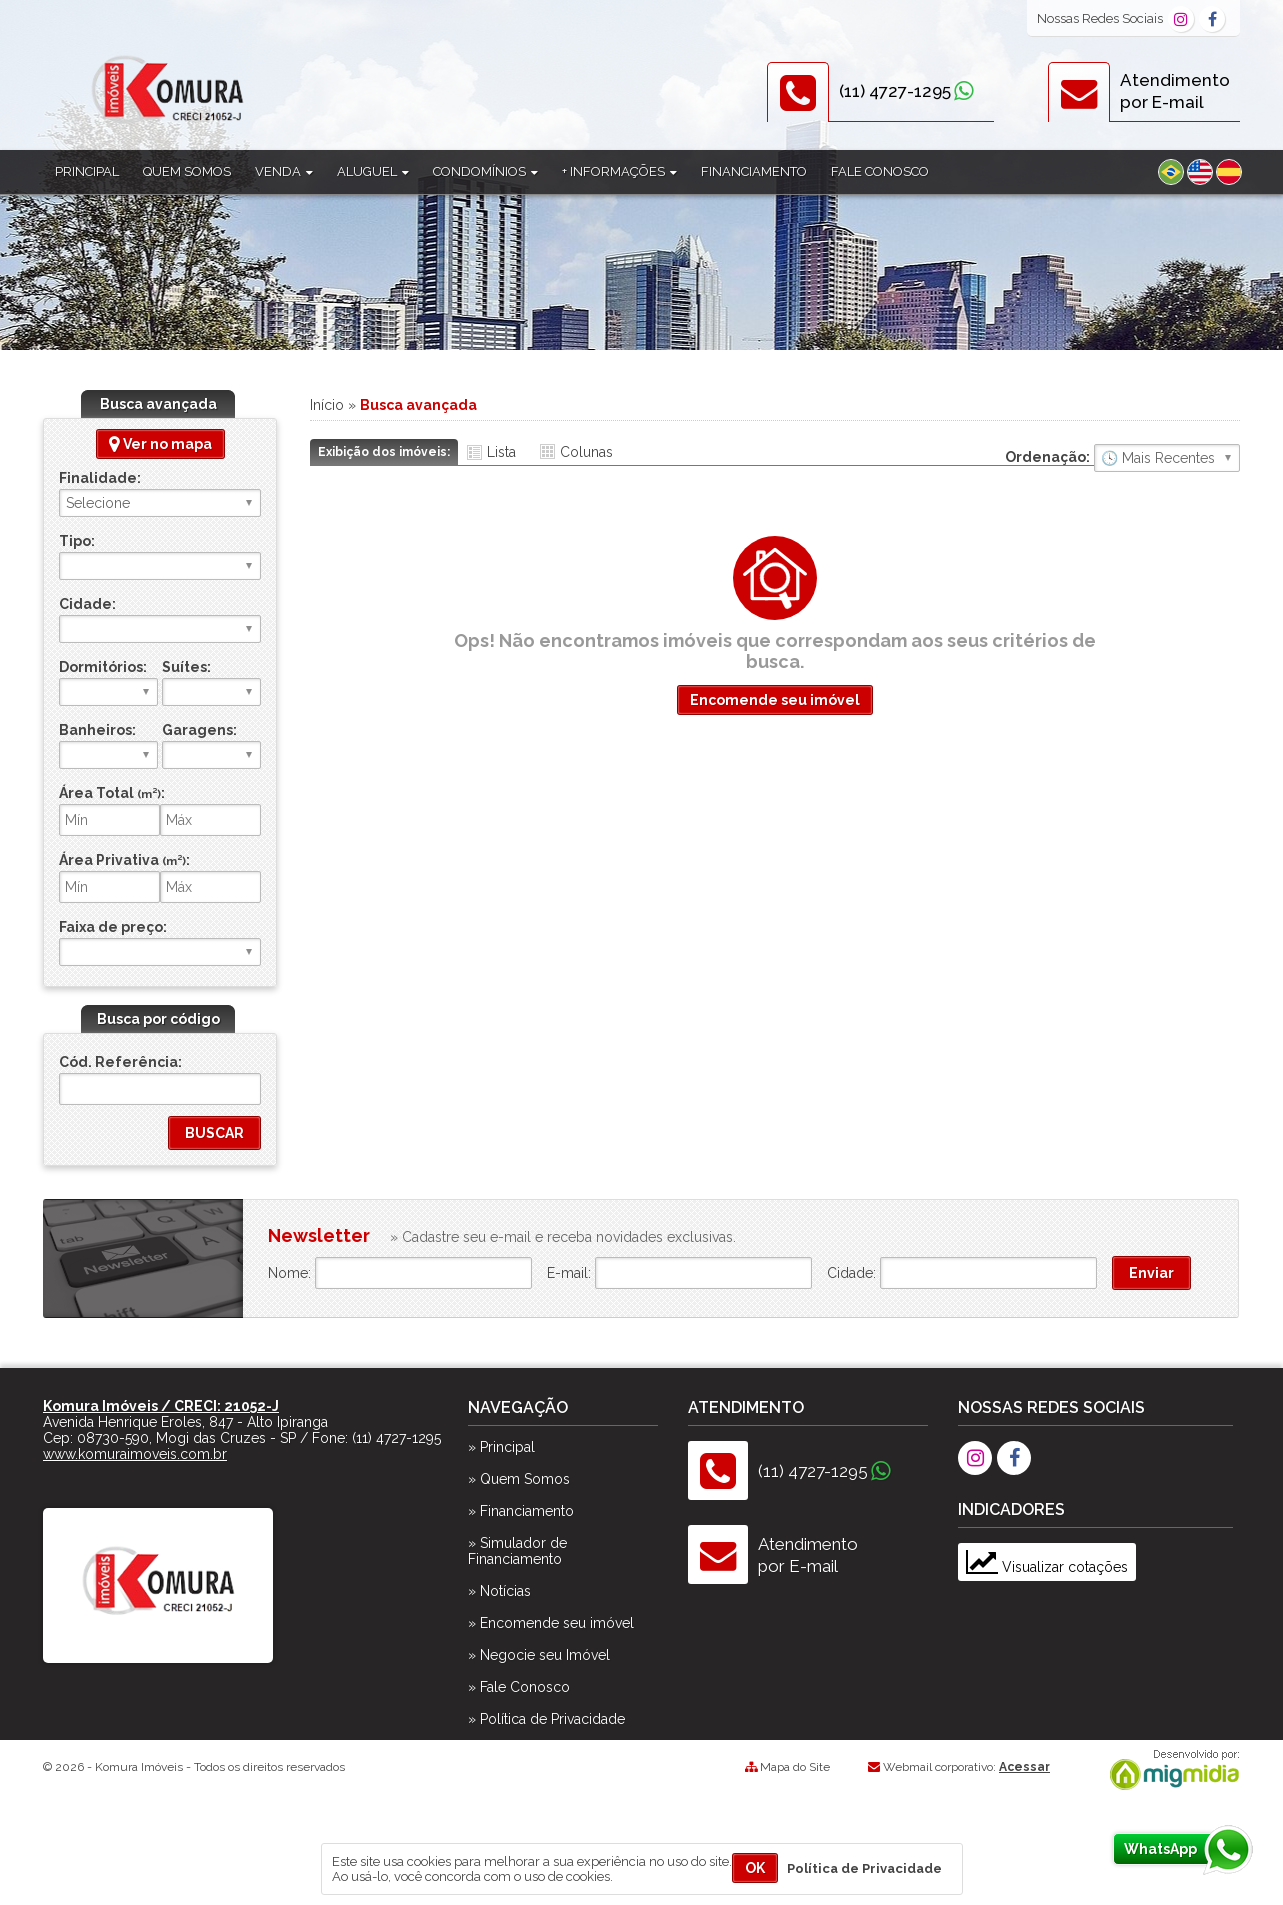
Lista (501, 452)
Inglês (1200, 172)
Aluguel (373, 171)
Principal (87, 171)
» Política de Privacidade (546, 1719)
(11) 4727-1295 (895, 91)
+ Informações (619, 171)
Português (1171, 172)
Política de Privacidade (864, 1868)
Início (327, 405)
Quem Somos (187, 171)
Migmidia (1170, 1770)
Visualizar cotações (1047, 1567)
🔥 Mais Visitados (1167, 458)
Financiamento (754, 171)
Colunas (586, 452)
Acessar (1024, 1767)
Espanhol (1229, 172)
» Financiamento (521, 1511)
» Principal (501, 1447)
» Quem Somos (519, 1479)
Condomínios (485, 171)
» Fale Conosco (519, 1687)
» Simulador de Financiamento (517, 1551)
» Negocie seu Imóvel (539, 1655)
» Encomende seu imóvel (551, 1623)
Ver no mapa (160, 444)
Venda (284, 171)
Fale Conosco (880, 171)
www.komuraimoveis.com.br (135, 1454)
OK (755, 1868)
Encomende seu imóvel (775, 700)
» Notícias (499, 1591)
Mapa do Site (795, 1767)
